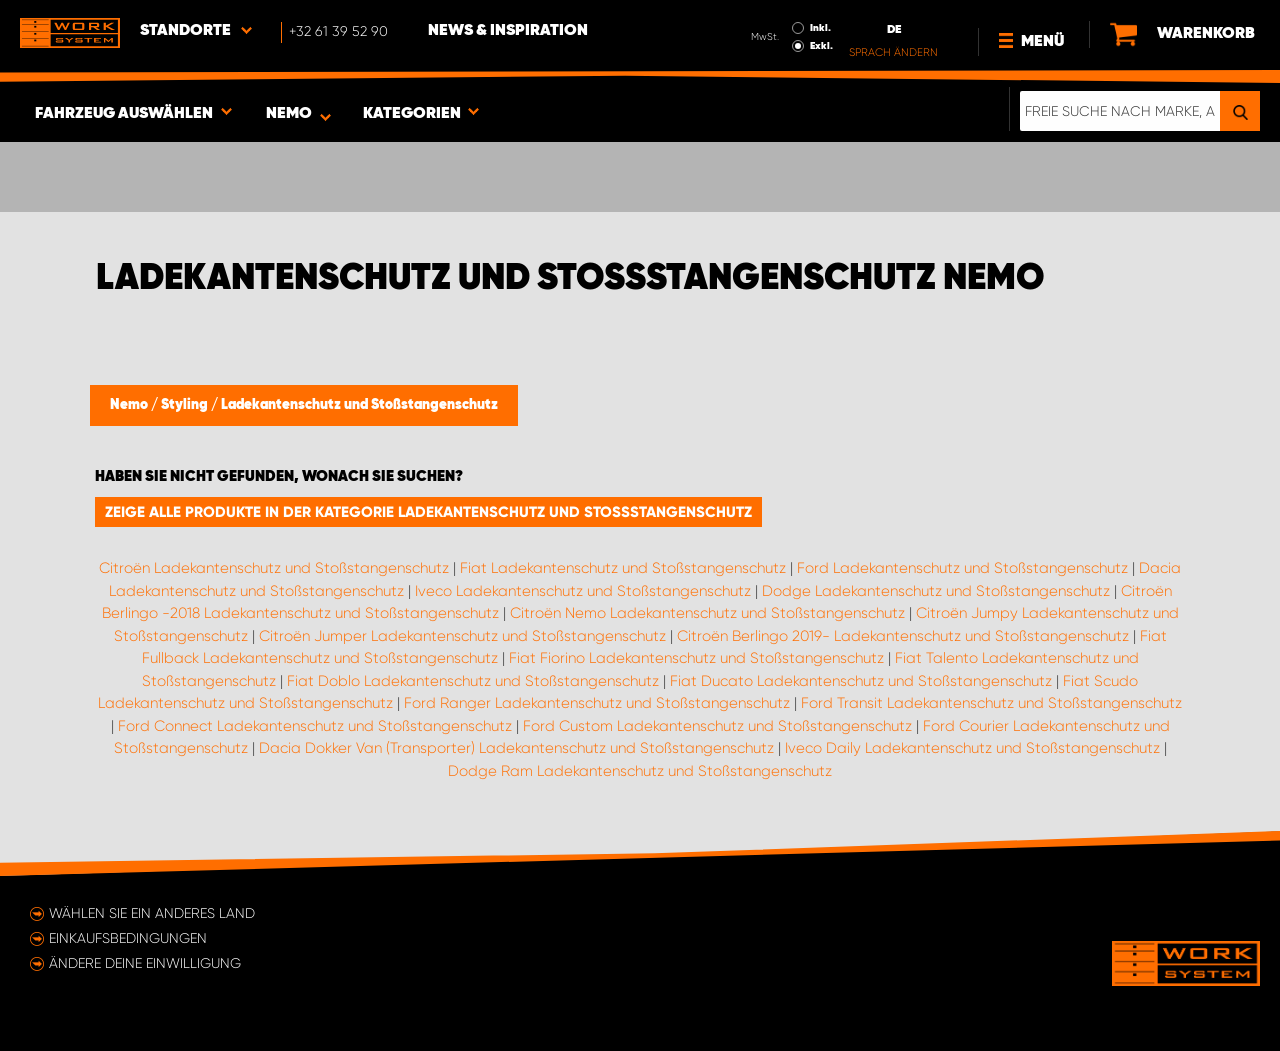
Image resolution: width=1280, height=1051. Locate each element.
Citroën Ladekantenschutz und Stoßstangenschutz (274, 568)
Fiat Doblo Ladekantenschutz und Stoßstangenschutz (473, 681)
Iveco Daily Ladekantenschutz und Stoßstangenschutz (972, 748)
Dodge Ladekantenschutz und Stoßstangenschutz (936, 591)
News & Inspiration (508, 31)
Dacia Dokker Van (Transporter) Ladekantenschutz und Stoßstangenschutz (516, 748)
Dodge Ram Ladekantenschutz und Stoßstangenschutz (640, 771)
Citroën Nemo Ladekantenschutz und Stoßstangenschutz (707, 613)
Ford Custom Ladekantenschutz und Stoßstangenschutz (717, 726)
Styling (186, 405)
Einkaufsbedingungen (128, 938)
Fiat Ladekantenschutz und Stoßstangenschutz (623, 568)
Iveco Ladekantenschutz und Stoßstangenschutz (583, 591)
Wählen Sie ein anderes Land (152, 913)
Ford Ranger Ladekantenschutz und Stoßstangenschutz (597, 703)
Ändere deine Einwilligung (145, 963)
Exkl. (821, 46)
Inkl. (820, 28)
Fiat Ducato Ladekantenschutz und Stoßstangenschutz (861, 681)
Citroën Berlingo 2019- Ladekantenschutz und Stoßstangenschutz (903, 636)
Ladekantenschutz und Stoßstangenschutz (359, 405)
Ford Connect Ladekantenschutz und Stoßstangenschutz (315, 726)
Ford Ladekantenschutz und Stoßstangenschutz (962, 568)
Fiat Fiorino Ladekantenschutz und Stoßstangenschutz (696, 658)
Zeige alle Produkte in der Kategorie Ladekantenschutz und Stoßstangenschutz (428, 512)
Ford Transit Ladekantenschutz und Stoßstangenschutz (991, 703)
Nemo (130, 405)
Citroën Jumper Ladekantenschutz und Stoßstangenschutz (462, 636)
